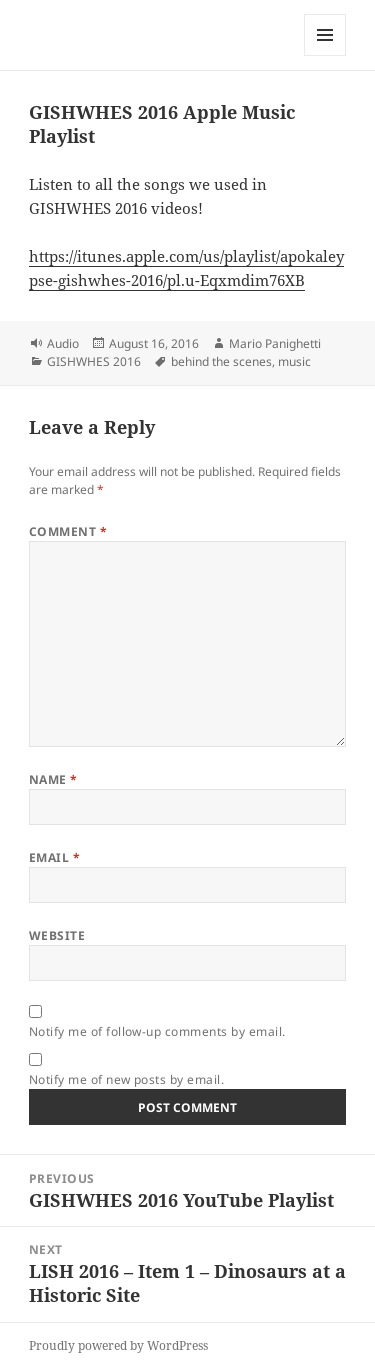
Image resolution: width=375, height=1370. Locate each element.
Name (53, 779)
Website (57, 935)
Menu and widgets (325, 55)
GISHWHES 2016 (94, 361)
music (294, 361)
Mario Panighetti (275, 343)
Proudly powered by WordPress (118, 1345)
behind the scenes (221, 361)
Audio (63, 343)
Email (54, 857)
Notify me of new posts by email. (126, 1079)
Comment (68, 531)
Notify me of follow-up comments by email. (157, 1031)
